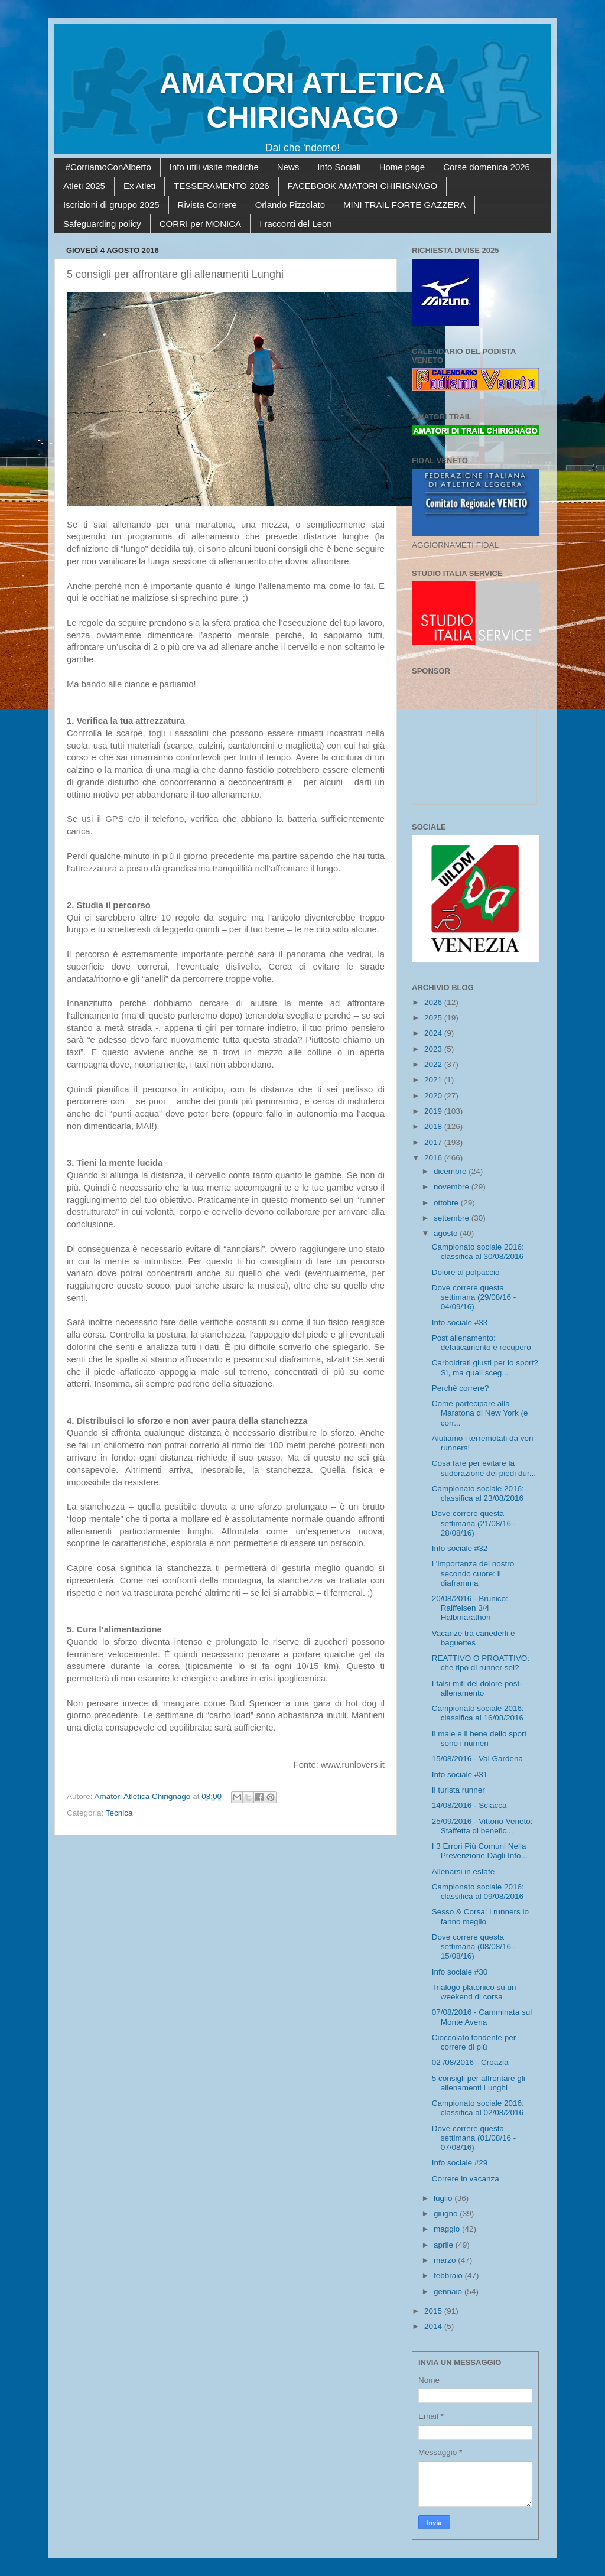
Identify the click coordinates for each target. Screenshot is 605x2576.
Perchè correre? (460, 1388)
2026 (434, 1002)
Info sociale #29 (460, 2162)
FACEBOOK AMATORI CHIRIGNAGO (363, 186)
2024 (434, 1033)
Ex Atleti (139, 186)
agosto (447, 1233)
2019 (434, 1111)
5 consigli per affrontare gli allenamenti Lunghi (478, 2083)
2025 (434, 1017)
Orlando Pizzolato (290, 205)
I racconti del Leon (295, 224)
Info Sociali (338, 167)
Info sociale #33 (460, 1322)
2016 (434, 1157)
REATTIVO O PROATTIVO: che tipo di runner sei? (480, 1663)
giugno (447, 2213)
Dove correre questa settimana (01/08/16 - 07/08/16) (474, 2138)
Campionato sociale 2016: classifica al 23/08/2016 (478, 1493)
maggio (448, 2228)
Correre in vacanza (465, 2178)
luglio (444, 2198)
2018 (434, 1126)
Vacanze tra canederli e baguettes (473, 1638)
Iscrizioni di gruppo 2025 (111, 205)
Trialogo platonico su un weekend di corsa (474, 1992)
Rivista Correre (207, 205)
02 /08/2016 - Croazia (470, 2062)
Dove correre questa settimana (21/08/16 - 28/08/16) (474, 1523)
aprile (445, 2244)
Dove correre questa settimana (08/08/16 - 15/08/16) (474, 1946)
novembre (452, 1186)
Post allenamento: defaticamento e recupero (481, 1342)
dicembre (451, 1171)
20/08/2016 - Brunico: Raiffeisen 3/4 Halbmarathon (470, 1608)
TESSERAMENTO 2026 (221, 186)
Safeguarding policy (102, 224)
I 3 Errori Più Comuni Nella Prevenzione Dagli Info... (480, 1851)
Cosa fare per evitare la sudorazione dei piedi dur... (484, 1468)
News (288, 167)
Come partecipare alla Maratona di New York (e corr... (480, 1413)
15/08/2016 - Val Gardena (477, 1758)
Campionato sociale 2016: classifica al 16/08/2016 (478, 1713)
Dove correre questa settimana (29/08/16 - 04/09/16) (474, 1297)
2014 (434, 2326)
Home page (402, 167)
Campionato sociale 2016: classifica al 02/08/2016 (478, 2108)
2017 (434, 1142)
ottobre (447, 1202)
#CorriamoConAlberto (108, 167)
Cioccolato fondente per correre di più (474, 2042)
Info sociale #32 (460, 1548)
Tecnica (119, 1813)
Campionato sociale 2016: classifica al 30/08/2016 (478, 1252)
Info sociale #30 (460, 1971)
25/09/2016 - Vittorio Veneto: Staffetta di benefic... (482, 1826)
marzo (446, 2260)
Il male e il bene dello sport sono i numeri (479, 1738)
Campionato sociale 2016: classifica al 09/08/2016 (478, 1891)
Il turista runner (458, 1789)
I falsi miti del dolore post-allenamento (477, 1688)
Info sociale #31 (460, 1774)
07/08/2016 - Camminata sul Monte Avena (482, 2017)
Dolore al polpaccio (466, 1272)
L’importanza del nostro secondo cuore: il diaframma (473, 1573)
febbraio (449, 2275)
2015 (434, 2311)
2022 (434, 1064)
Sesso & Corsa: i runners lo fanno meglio (480, 1916)
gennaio (449, 2291)
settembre (452, 1218)
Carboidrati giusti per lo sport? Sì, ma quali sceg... (485, 1367)
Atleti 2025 (84, 186)
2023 (434, 1049)
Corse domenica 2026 (486, 167)
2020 (434, 1095)
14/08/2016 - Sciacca (469, 1805)
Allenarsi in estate (463, 1871)
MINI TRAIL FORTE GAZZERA (404, 205)
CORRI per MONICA (200, 224)
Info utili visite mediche (214, 167)
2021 (434, 1079)
